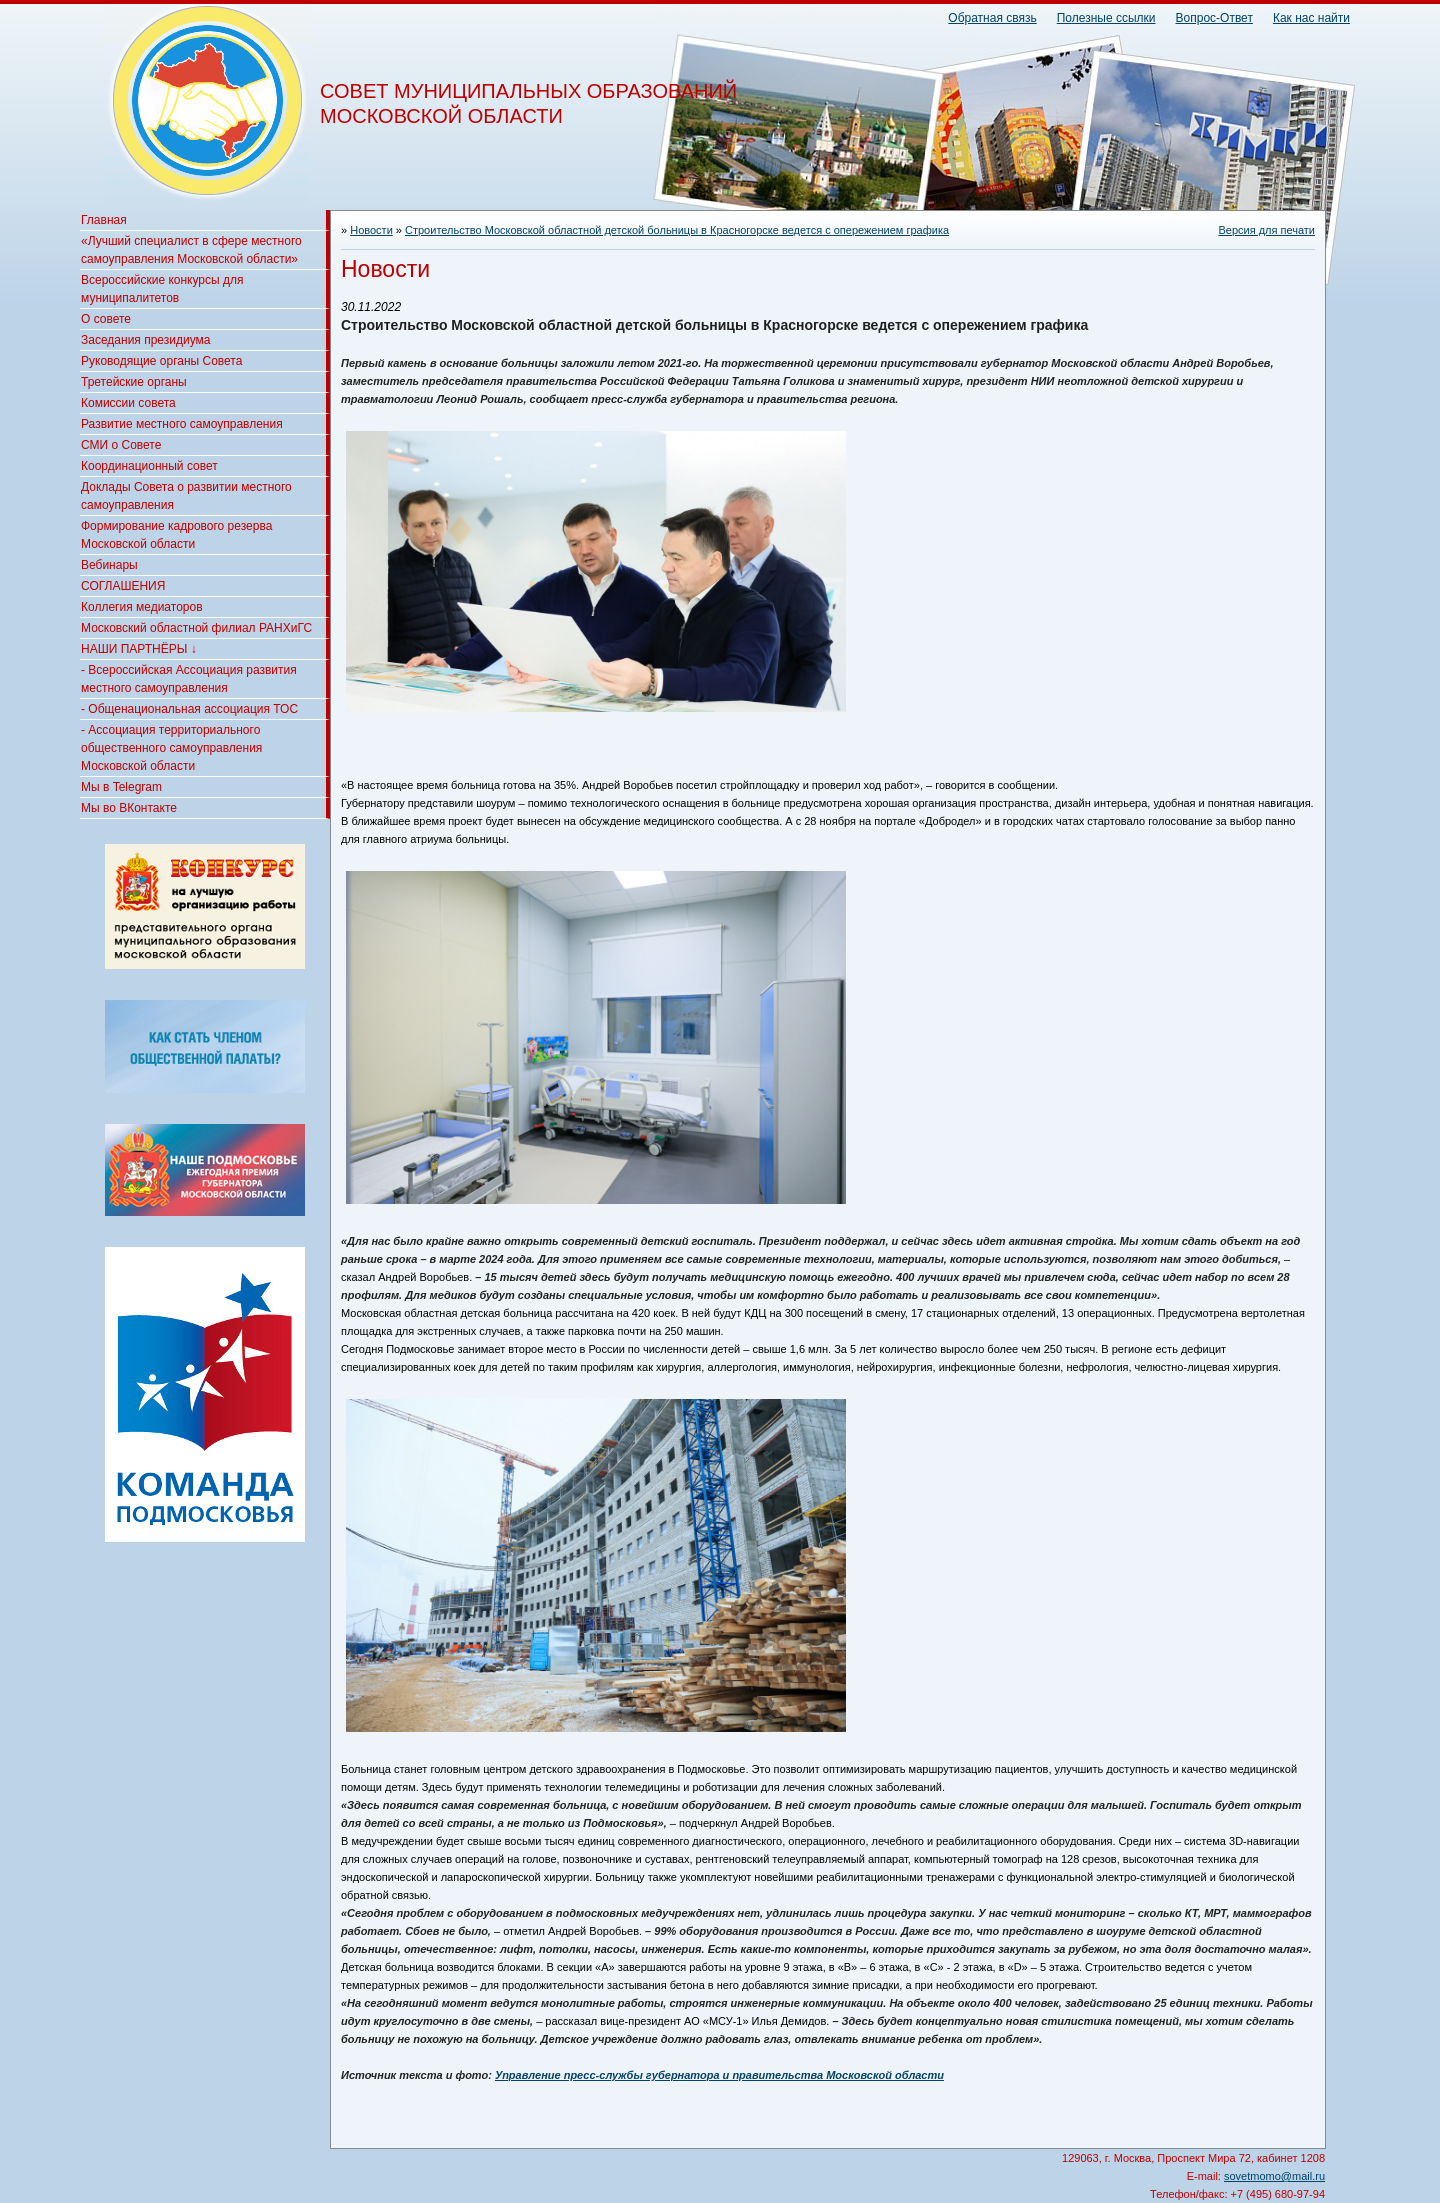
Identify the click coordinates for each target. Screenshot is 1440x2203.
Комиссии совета (128, 403)
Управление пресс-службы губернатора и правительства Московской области (719, 2075)
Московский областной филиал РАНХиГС (196, 628)
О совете (106, 319)
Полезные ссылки (1106, 18)
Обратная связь (992, 18)
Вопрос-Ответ (1214, 18)
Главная (104, 220)
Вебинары (109, 565)
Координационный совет (149, 466)
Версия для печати (1266, 230)
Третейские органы (134, 382)
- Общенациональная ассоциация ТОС (189, 709)
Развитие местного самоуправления (182, 424)
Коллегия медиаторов (142, 607)
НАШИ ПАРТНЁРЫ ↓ (139, 649)
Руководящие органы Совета (161, 361)
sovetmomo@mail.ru (1274, 2176)
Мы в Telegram (121, 787)
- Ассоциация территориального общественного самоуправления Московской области (171, 748)
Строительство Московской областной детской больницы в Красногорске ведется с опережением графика (677, 230)
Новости (371, 230)
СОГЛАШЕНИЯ (123, 586)
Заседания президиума (145, 340)
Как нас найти (1311, 18)
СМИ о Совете (121, 445)
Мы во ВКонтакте (129, 808)
